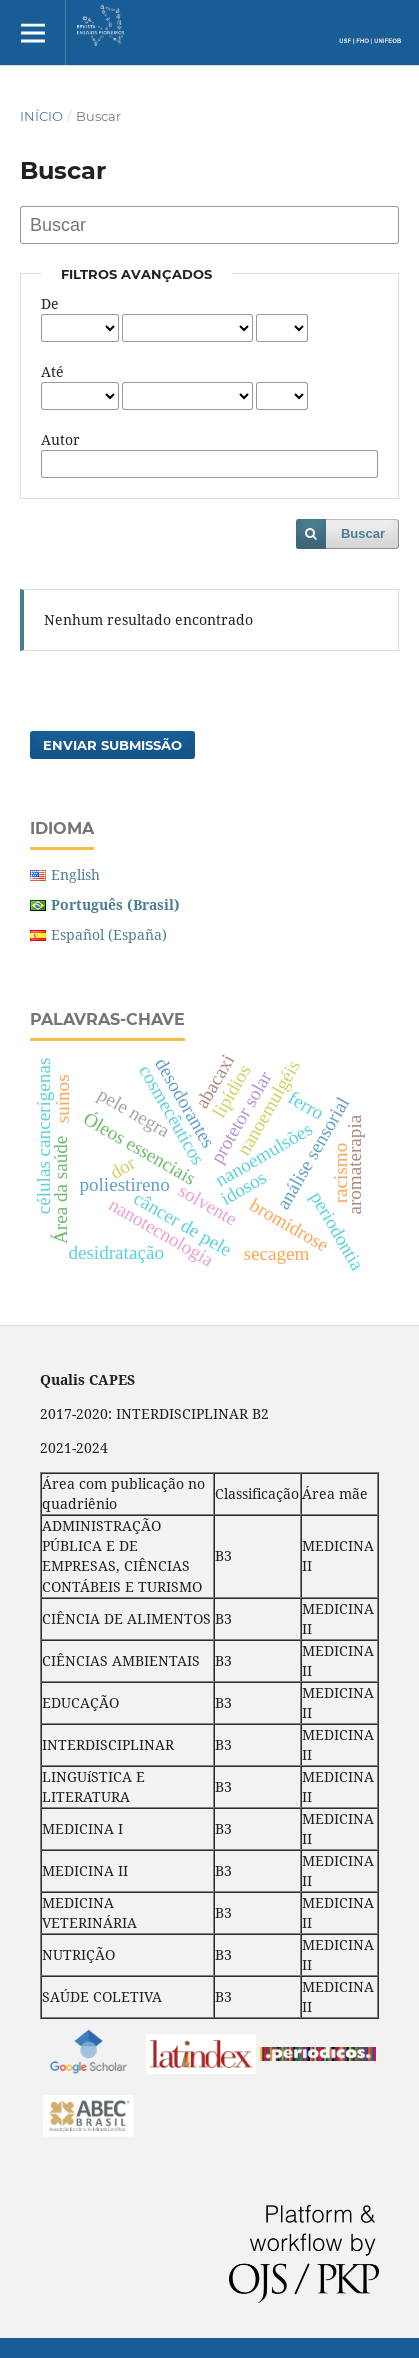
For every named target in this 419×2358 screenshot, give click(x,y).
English (75, 874)
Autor (60, 439)
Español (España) (109, 934)
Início (41, 116)
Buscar (363, 533)
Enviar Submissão (112, 745)
